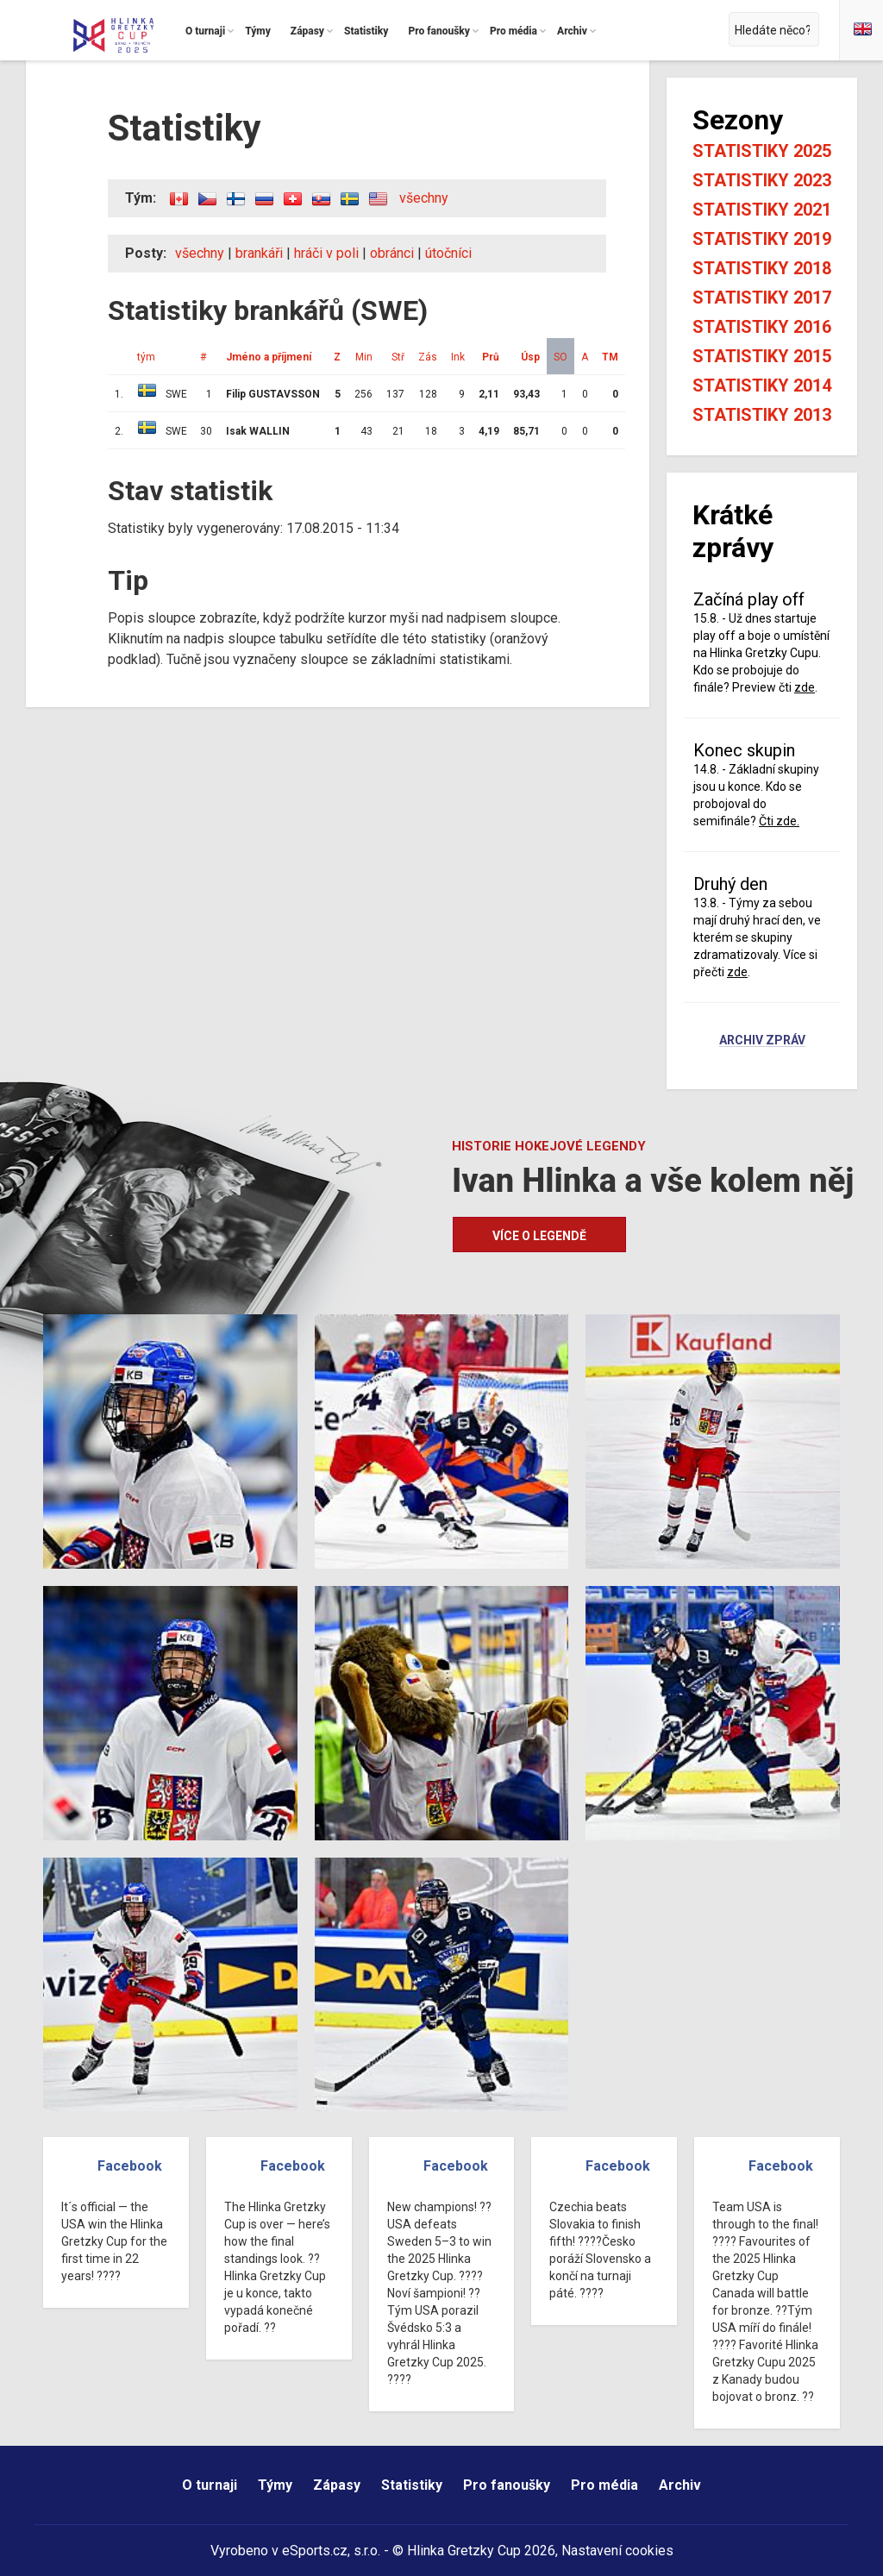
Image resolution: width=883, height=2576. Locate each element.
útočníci (448, 253)
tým (146, 357)
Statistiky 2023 (761, 180)
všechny (423, 198)
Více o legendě (539, 1236)
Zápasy (336, 2485)
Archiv (680, 2485)
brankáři (259, 253)
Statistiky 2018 (761, 268)
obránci (392, 253)
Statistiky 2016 (761, 327)
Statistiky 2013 (761, 414)
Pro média (604, 2485)
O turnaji (209, 2485)
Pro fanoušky (506, 2485)
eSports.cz (315, 2550)
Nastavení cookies (617, 2550)
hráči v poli (326, 253)
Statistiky (411, 2485)
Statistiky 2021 (761, 209)
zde (804, 687)
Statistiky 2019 (761, 239)
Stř (397, 357)
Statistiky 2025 (761, 151)
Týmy (275, 2485)
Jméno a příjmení (268, 357)
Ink (458, 357)
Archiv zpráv (762, 1041)
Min (364, 357)
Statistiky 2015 (761, 356)
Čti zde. (779, 821)
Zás (427, 357)
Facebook (129, 2166)
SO (560, 357)
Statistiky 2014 (761, 385)
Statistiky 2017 (761, 297)
